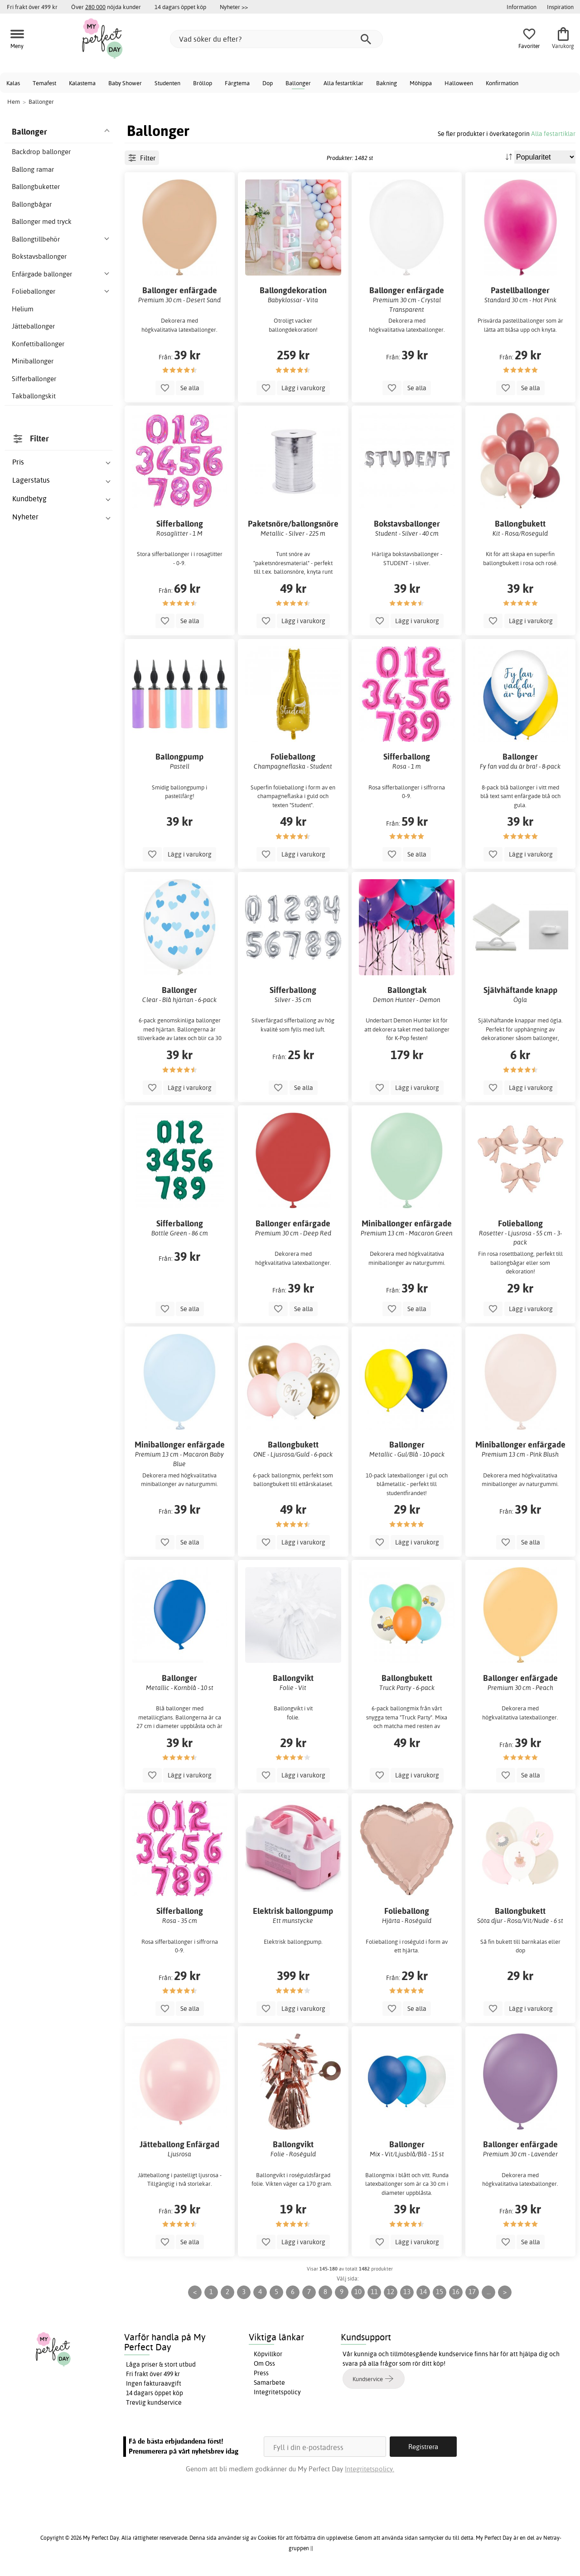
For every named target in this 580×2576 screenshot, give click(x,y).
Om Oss (264, 2363)
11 (374, 2291)
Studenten (167, 83)
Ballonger (298, 83)
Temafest (44, 83)
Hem (13, 101)
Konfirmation (502, 83)
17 (472, 2291)
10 (358, 2291)
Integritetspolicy (277, 2392)
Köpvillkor (268, 2354)
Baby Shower (125, 83)
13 (407, 2291)
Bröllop (202, 83)
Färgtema (237, 83)
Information (521, 6)
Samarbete (269, 2382)
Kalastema (82, 83)
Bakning (386, 83)
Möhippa (421, 83)
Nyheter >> (234, 6)
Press (261, 2373)
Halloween (459, 83)
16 (455, 2291)
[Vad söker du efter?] (276, 39)
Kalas (13, 83)
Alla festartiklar (343, 83)
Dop (267, 83)
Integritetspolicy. (369, 2469)
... (489, 2291)
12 (390, 2291)
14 (423, 2291)
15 (439, 2291)
